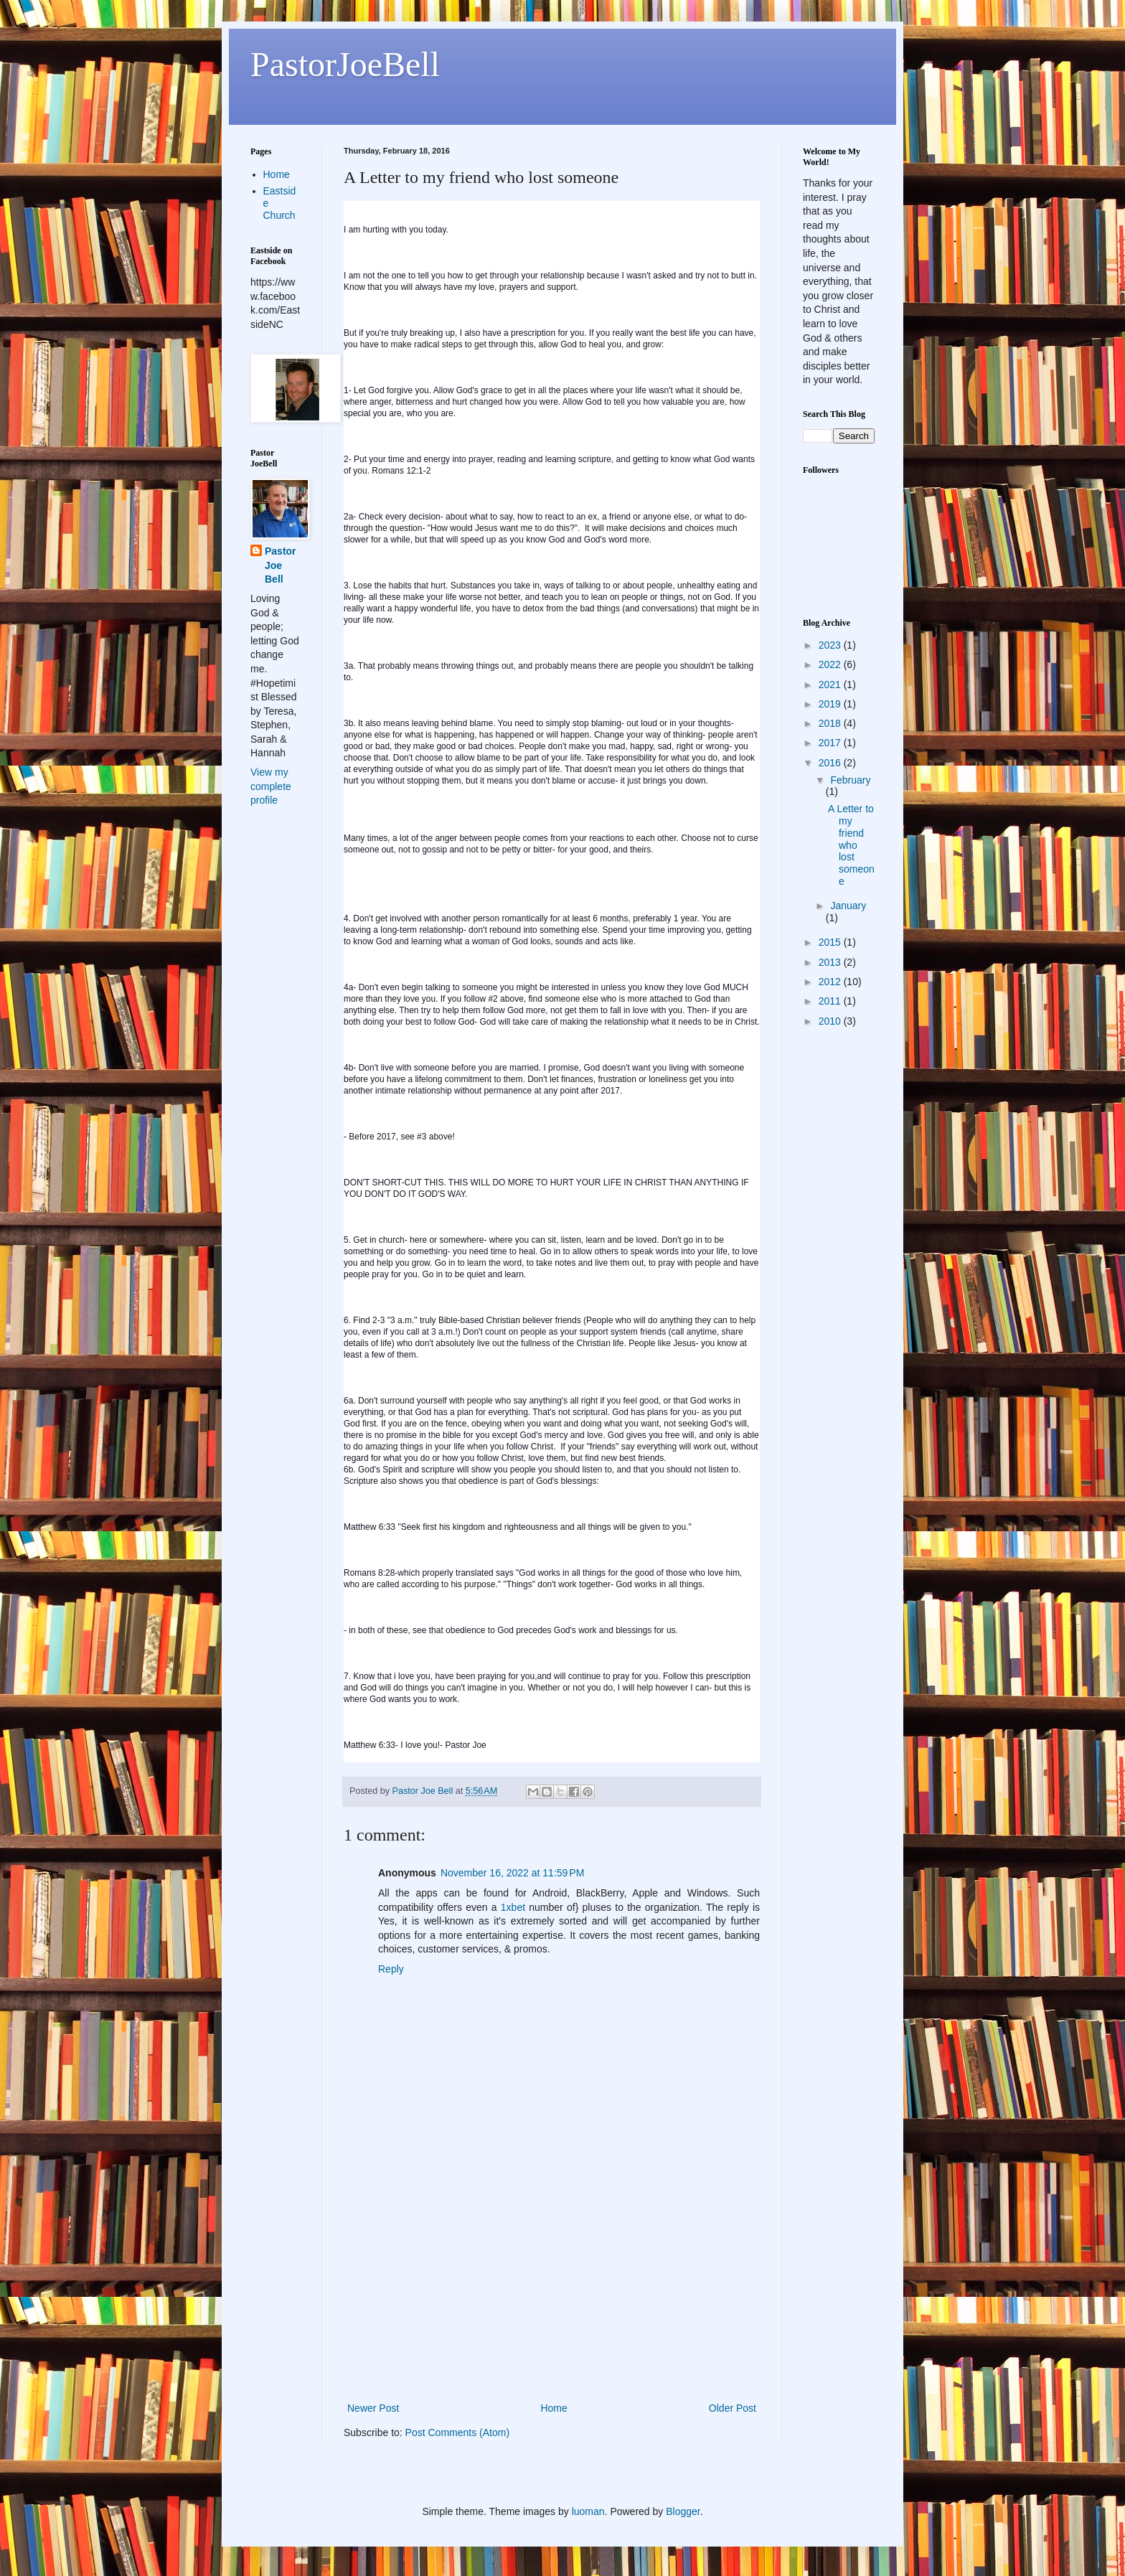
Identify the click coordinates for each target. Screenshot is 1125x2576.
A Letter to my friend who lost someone (851, 845)
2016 (831, 762)
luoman (588, 2511)
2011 (831, 1001)
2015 (831, 942)
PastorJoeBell (345, 64)
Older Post (732, 2408)
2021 (831, 684)
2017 (831, 742)
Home (553, 2408)
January (848, 905)
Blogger (683, 2511)
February (850, 780)
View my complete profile (270, 786)
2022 (831, 664)
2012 (831, 981)
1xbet (513, 1907)
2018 (831, 723)
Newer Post (373, 2408)
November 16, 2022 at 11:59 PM (512, 1873)
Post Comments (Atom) (457, 2432)
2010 (831, 1021)
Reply (391, 1969)
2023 (831, 645)
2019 (831, 704)
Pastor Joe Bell (280, 565)
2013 (831, 962)
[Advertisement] (551, 2292)
